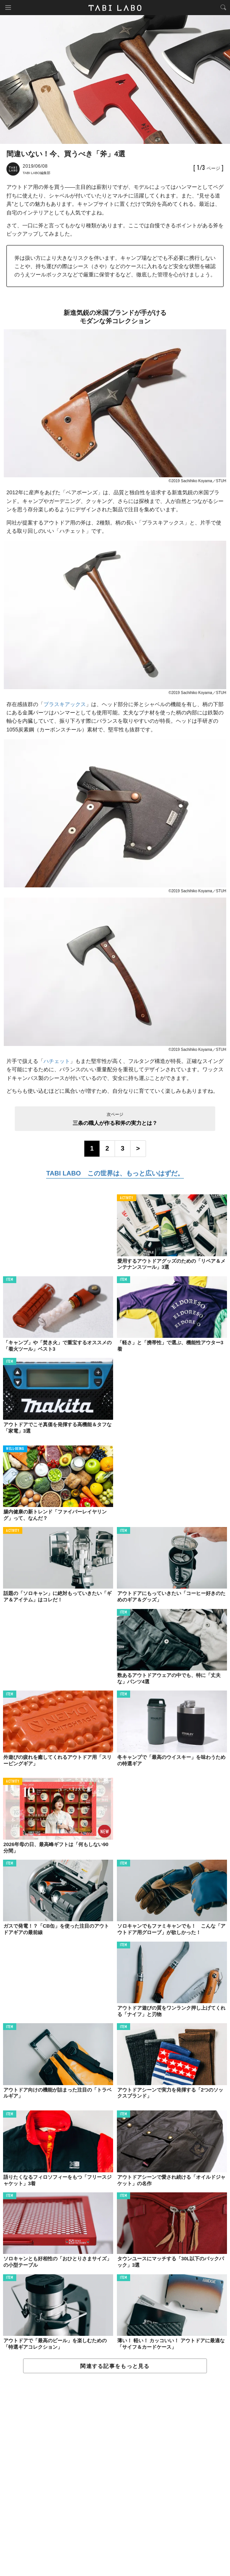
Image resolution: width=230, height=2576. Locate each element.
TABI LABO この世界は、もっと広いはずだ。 (114, 1173)
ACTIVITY (126, 1198)
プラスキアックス (65, 704)
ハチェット (57, 1061)
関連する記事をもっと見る (114, 2366)
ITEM (9, 1280)
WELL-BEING (15, 1449)
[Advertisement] (115, 2475)
